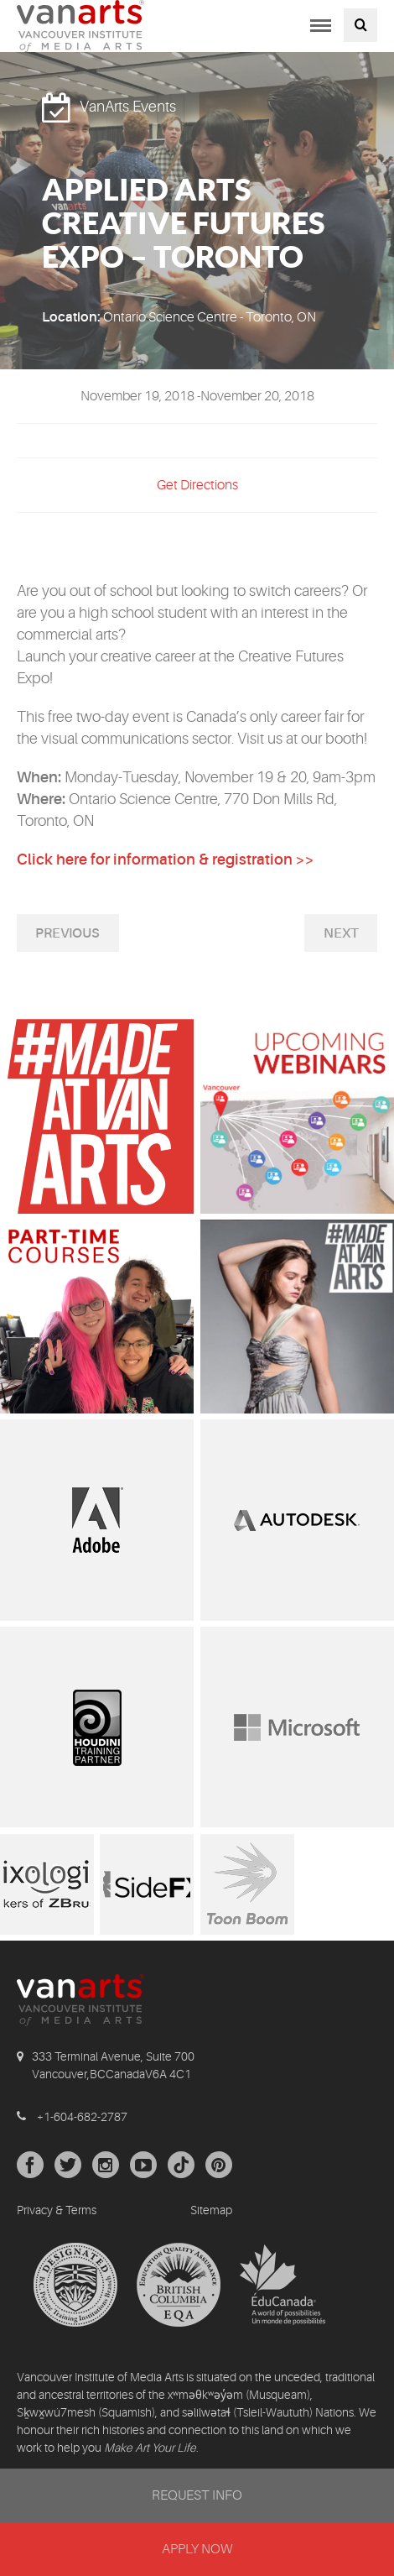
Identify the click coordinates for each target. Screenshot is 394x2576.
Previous (67, 933)
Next (341, 933)
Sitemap (211, 2210)
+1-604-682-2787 (82, 2117)
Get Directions (197, 485)
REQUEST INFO (197, 2495)
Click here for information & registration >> (165, 859)
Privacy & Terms (56, 2210)
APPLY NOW (197, 2549)
